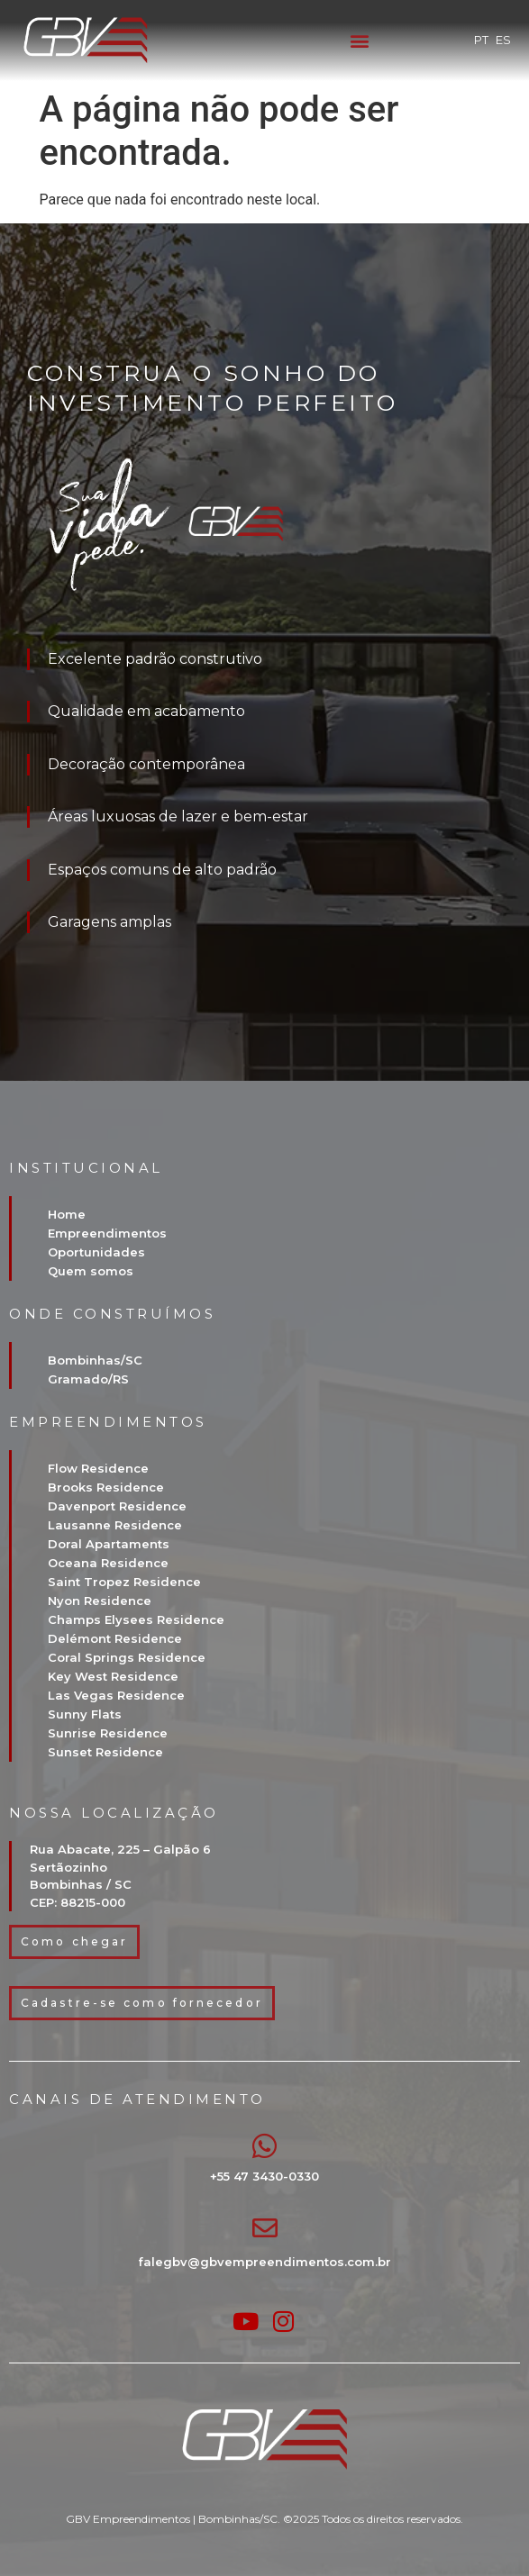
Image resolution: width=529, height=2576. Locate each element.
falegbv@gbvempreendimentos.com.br (264, 2261)
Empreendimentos (107, 1233)
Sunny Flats (85, 1714)
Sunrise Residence (108, 1733)
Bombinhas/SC (95, 1360)
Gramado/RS (88, 1379)
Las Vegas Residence (116, 1695)
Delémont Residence (115, 1638)
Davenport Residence (117, 1506)
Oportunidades (96, 1252)
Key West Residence (113, 1676)
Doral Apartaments (108, 1544)
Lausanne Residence (115, 1525)
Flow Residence (98, 1468)
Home (67, 1214)
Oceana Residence (108, 1563)
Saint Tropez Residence (124, 1581)
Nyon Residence (99, 1600)
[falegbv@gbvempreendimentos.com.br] (265, 2228)
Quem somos (90, 1271)
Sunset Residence (105, 1752)
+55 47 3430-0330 (264, 2176)
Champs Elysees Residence (136, 1619)
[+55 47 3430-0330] (264, 2146)
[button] (359, 41)
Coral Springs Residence (126, 1657)
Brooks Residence (106, 1487)
